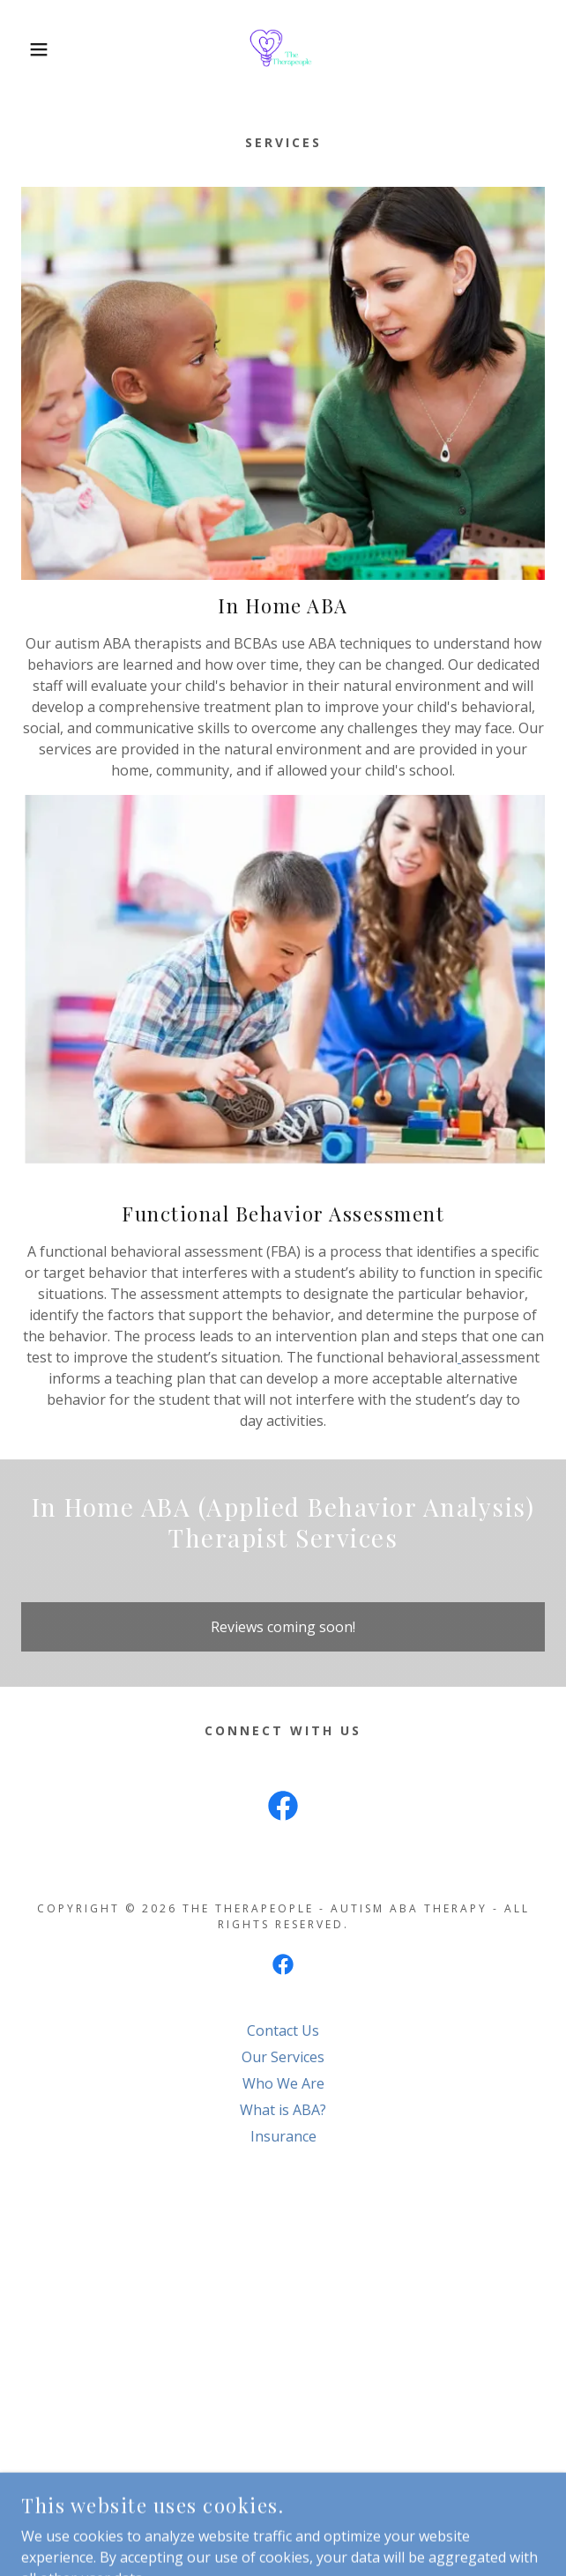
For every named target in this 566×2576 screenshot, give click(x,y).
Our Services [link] (283, 2057)
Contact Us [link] (283, 2030)
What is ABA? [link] (283, 2109)
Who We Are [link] (283, 2083)
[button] (38, 49)
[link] (283, 49)
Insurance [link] (283, 2136)
